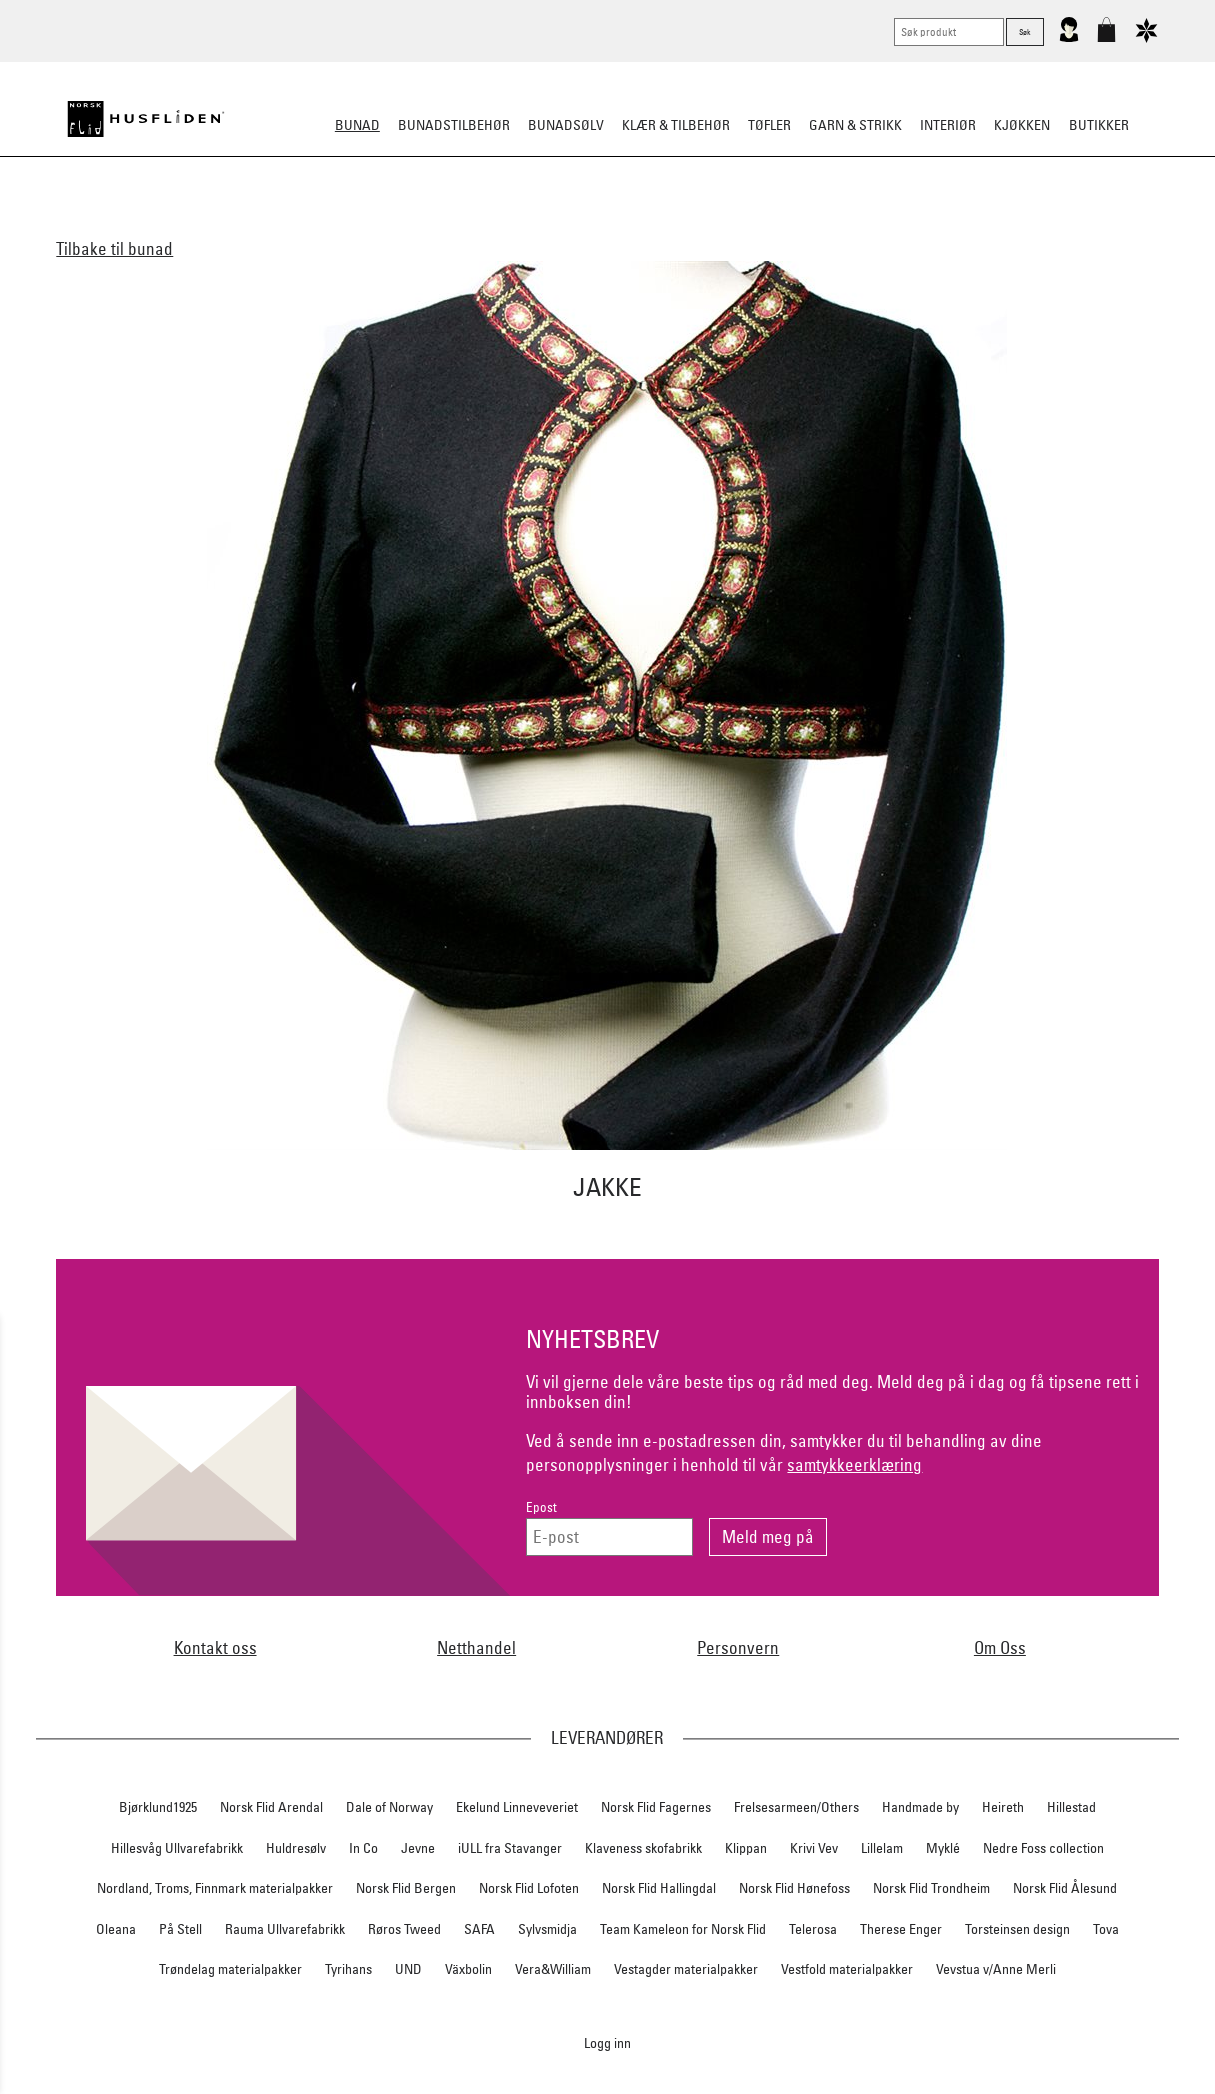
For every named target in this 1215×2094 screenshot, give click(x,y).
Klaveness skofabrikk (643, 1848)
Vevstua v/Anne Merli (996, 1969)
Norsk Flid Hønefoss (794, 1888)
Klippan (746, 1848)
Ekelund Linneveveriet (517, 1807)
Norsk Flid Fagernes (656, 1807)
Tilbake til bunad (114, 248)
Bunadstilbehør (454, 125)
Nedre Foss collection (1043, 1848)
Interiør (948, 125)
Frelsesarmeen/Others (796, 1807)
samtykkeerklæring (854, 1464)
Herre (407, 224)
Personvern (738, 1647)
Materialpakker (552, 224)
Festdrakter (734, 224)
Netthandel (476, 1647)
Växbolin (468, 1969)
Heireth (1003, 1807)
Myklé (943, 1848)
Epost (541, 1507)
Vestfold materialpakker (847, 1969)
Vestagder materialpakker (686, 1969)
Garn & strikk (855, 125)
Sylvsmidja (547, 1929)
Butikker (1099, 125)
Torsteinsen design (1017, 1929)
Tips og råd (952, 224)
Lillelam (882, 1848)
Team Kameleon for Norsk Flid (683, 1929)
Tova (1106, 1929)
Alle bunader (269, 224)
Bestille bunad (845, 224)
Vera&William (553, 1969)
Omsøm (649, 224)
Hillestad (1071, 1807)
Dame (351, 224)
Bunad (357, 125)
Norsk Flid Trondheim (931, 1888)
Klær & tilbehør (676, 125)
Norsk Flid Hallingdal (659, 1888)
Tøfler (769, 125)
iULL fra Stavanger (510, 1848)
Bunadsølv (566, 125)
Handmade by (920, 1807)
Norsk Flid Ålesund (1065, 1888)
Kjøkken (1022, 125)
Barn (462, 224)
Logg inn (607, 2042)
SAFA (479, 1929)
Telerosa (813, 1929)
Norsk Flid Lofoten (529, 1888)
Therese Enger (901, 1929)
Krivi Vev (814, 1848)
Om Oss (1000, 1647)
